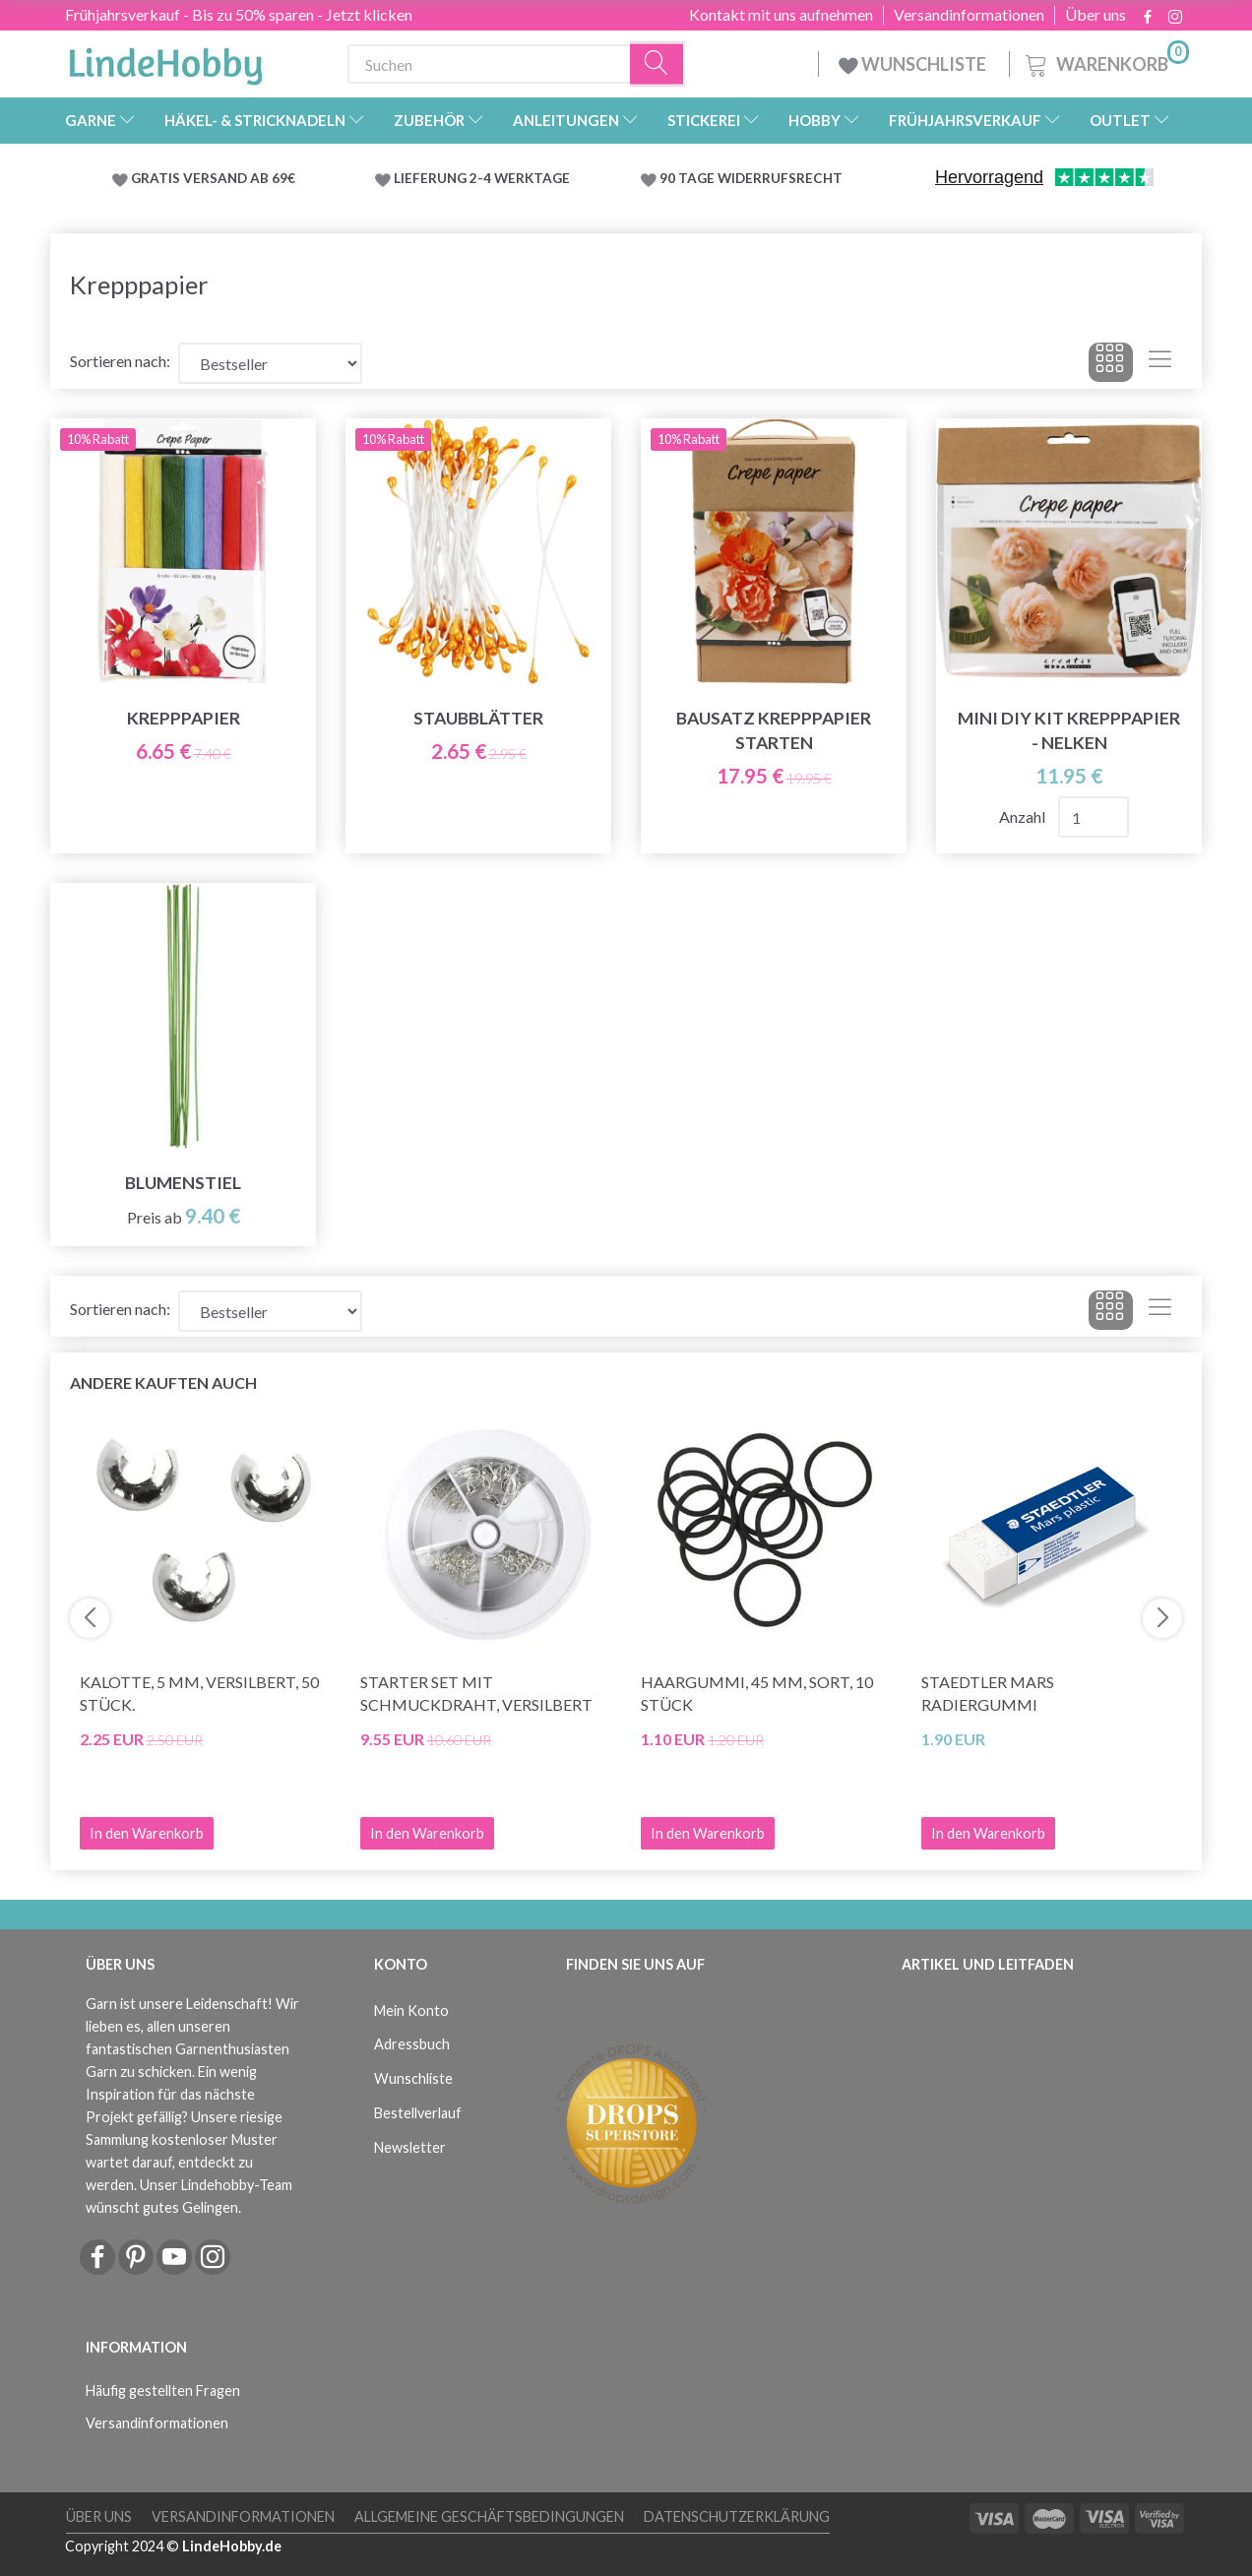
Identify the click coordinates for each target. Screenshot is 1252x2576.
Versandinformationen (969, 15)
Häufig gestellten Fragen (163, 2390)
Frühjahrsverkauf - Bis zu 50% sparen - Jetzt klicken (238, 14)
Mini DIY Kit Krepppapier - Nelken (1069, 730)
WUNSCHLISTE (914, 64)
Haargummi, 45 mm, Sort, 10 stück (757, 1693)
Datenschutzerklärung (737, 2516)
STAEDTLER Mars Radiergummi (987, 1693)
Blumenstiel (183, 1182)
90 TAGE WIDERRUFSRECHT (751, 178)
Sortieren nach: (120, 360)
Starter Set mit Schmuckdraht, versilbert (476, 1693)
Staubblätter (478, 718)
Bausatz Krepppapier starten (773, 730)
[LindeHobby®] (165, 60)
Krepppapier (183, 718)
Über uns (1095, 15)
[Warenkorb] (1105, 61)
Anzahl (1023, 816)
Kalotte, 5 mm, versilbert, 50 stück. (199, 1693)
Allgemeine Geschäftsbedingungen (489, 2516)
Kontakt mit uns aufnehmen (781, 15)
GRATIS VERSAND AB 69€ (213, 178)
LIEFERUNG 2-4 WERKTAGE (482, 178)
